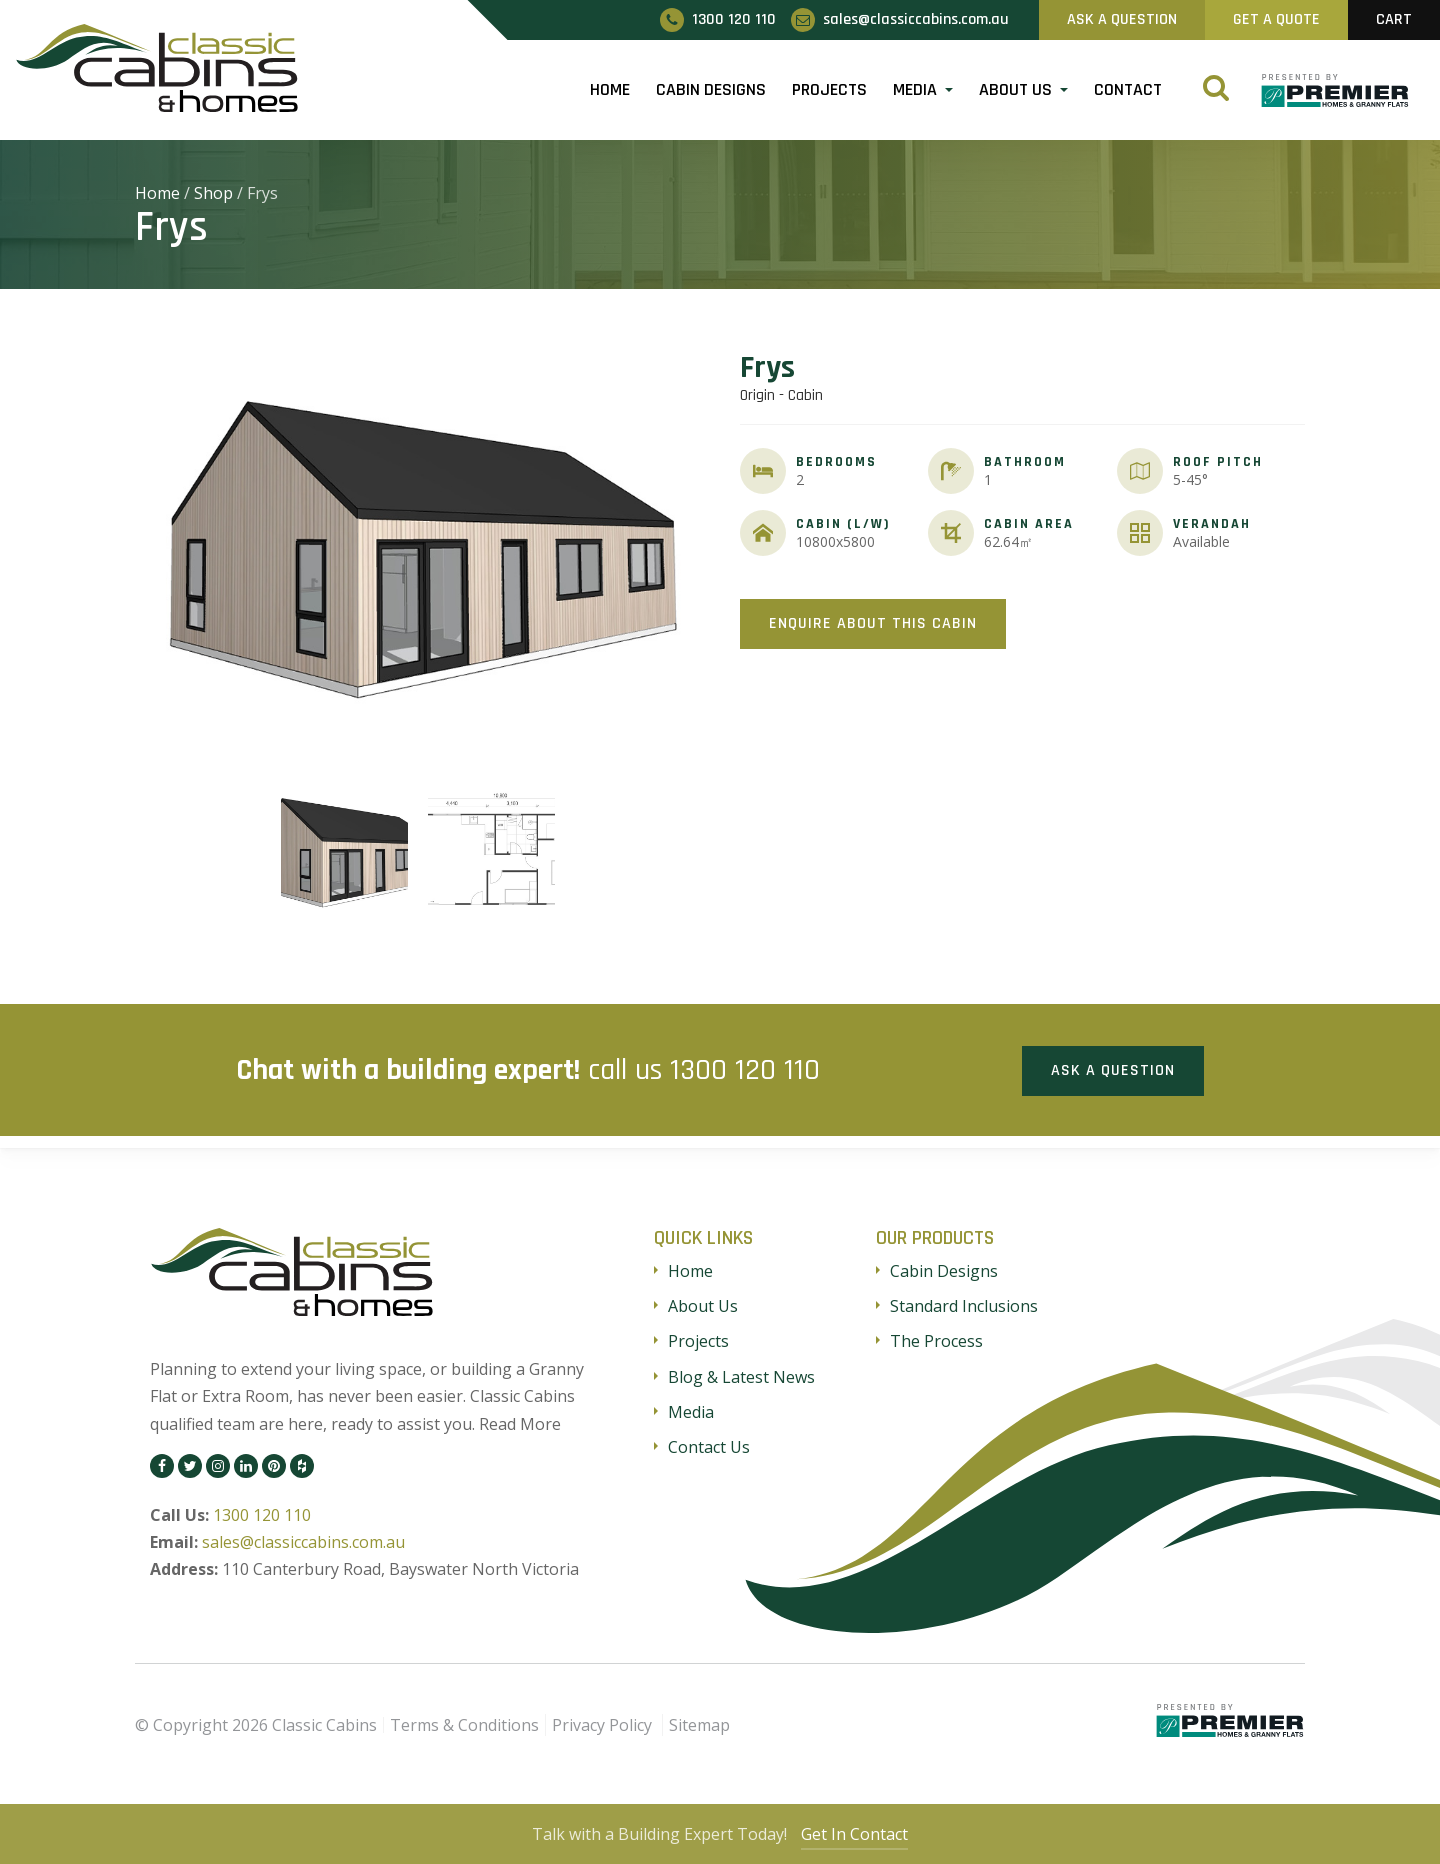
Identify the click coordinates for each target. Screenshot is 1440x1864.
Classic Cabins (324, 1723)
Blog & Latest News (741, 1375)
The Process (936, 1340)
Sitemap (699, 1723)
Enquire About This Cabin (873, 623)
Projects (829, 89)
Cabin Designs (711, 89)
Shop (213, 193)
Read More (520, 1422)
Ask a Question (1113, 1068)
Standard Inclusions (964, 1305)
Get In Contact (857, 1834)
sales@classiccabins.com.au (303, 1541)
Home (610, 89)
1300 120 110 (745, 1069)
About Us (1015, 89)
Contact (1128, 89)
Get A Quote (1276, 19)
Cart (1394, 19)
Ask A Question (1122, 19)
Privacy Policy (602, 1723)
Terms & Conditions (464, 1723)
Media (915, 89)
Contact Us (709, 1445)
